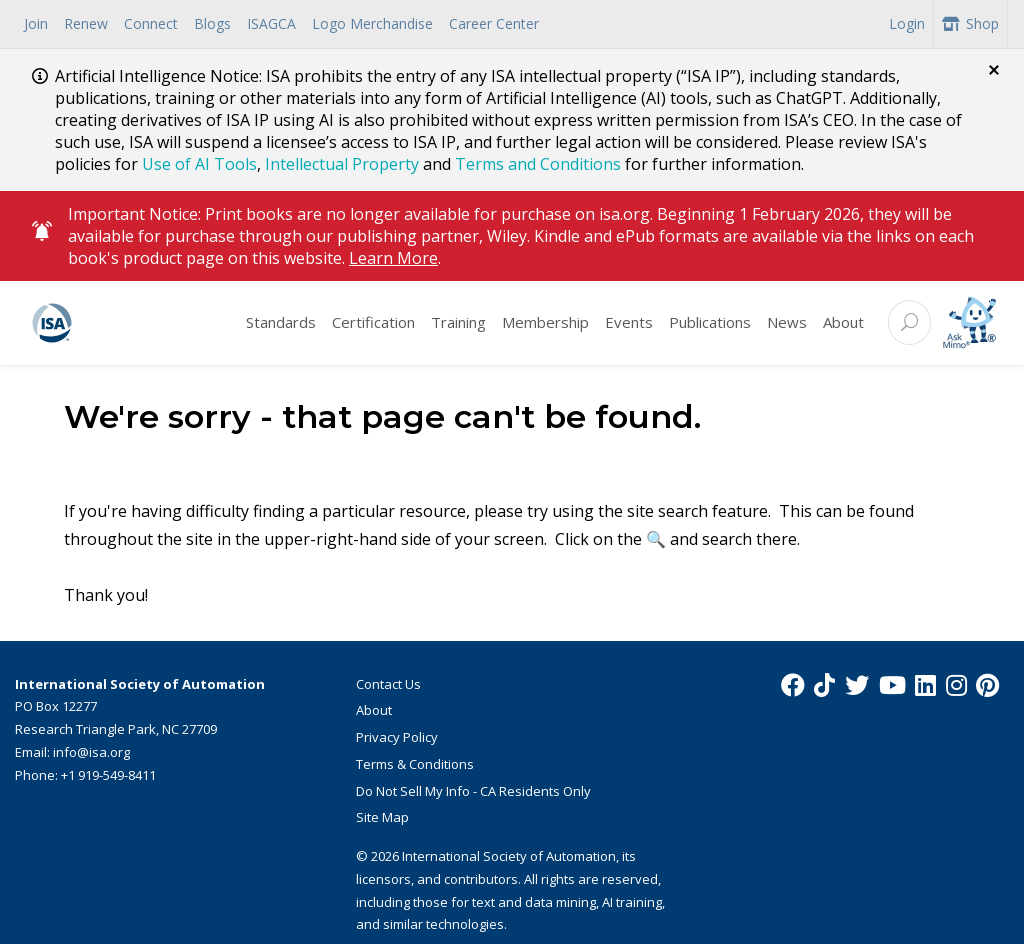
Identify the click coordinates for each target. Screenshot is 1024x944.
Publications (710, 321)
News (787, 321)
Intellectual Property (342, 164)
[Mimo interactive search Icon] (969, 321)
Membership (545, 321)
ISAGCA (271, 23)
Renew (86, 23)
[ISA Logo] (127, 321)
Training (458, 321)
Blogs (212, 23)
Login (907, 23)
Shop (970, 23)
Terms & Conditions (415, 763)
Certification (373, 321)
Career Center (494, 23)
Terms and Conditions (538, 164)
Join (36, 23)
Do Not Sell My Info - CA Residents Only (473, 789)
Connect (151, 23)
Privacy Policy (397, 736)
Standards (281, 321)
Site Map (382, 816)
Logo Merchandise (372, 23)
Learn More (393, 256)
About (843, 321)
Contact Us (388, 682)
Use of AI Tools (199, 164)
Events (629, 321)
